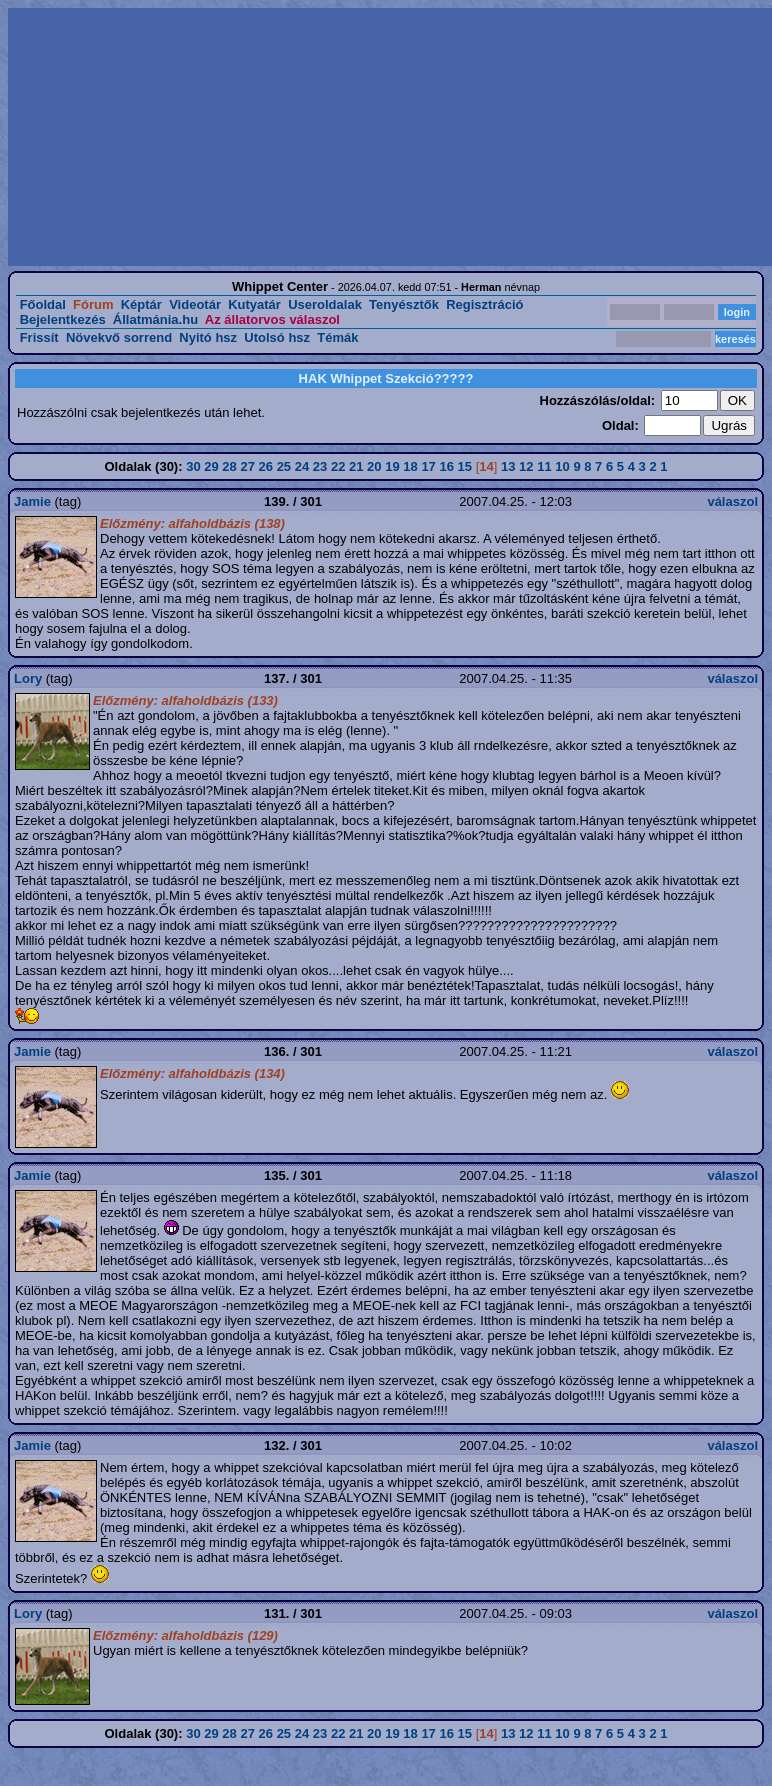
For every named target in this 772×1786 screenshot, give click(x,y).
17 (428, 466)
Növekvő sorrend (119, 337)
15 (465, 466)
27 (247, 466)
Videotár (195, 304)
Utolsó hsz (277, 337)
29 (211, 466)
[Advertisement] (246, 137)
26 (266, 466)
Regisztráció (484, 304)
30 (193, 466)
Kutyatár (254, 304)
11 (544, 466)
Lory (28, 678)
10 (562, 466)
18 (410, 466)
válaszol (732, 501)
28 (229, 466)
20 (374, 466)
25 (284, 466)
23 (320, 466)
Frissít (39, 337)
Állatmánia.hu (155, 319)
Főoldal (43, 304)
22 (338, 466)
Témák (337, 337)
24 (302, 466)
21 (356, 466)
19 (392, 466)
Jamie (32, 501)
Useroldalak (325, 304)
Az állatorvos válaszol (272, 319)
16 (446, 466)
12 (526, 466)
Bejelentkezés (63, 319)
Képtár (141, 304)
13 (508, 466)
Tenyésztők (404, 304)
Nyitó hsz (208, 337)
